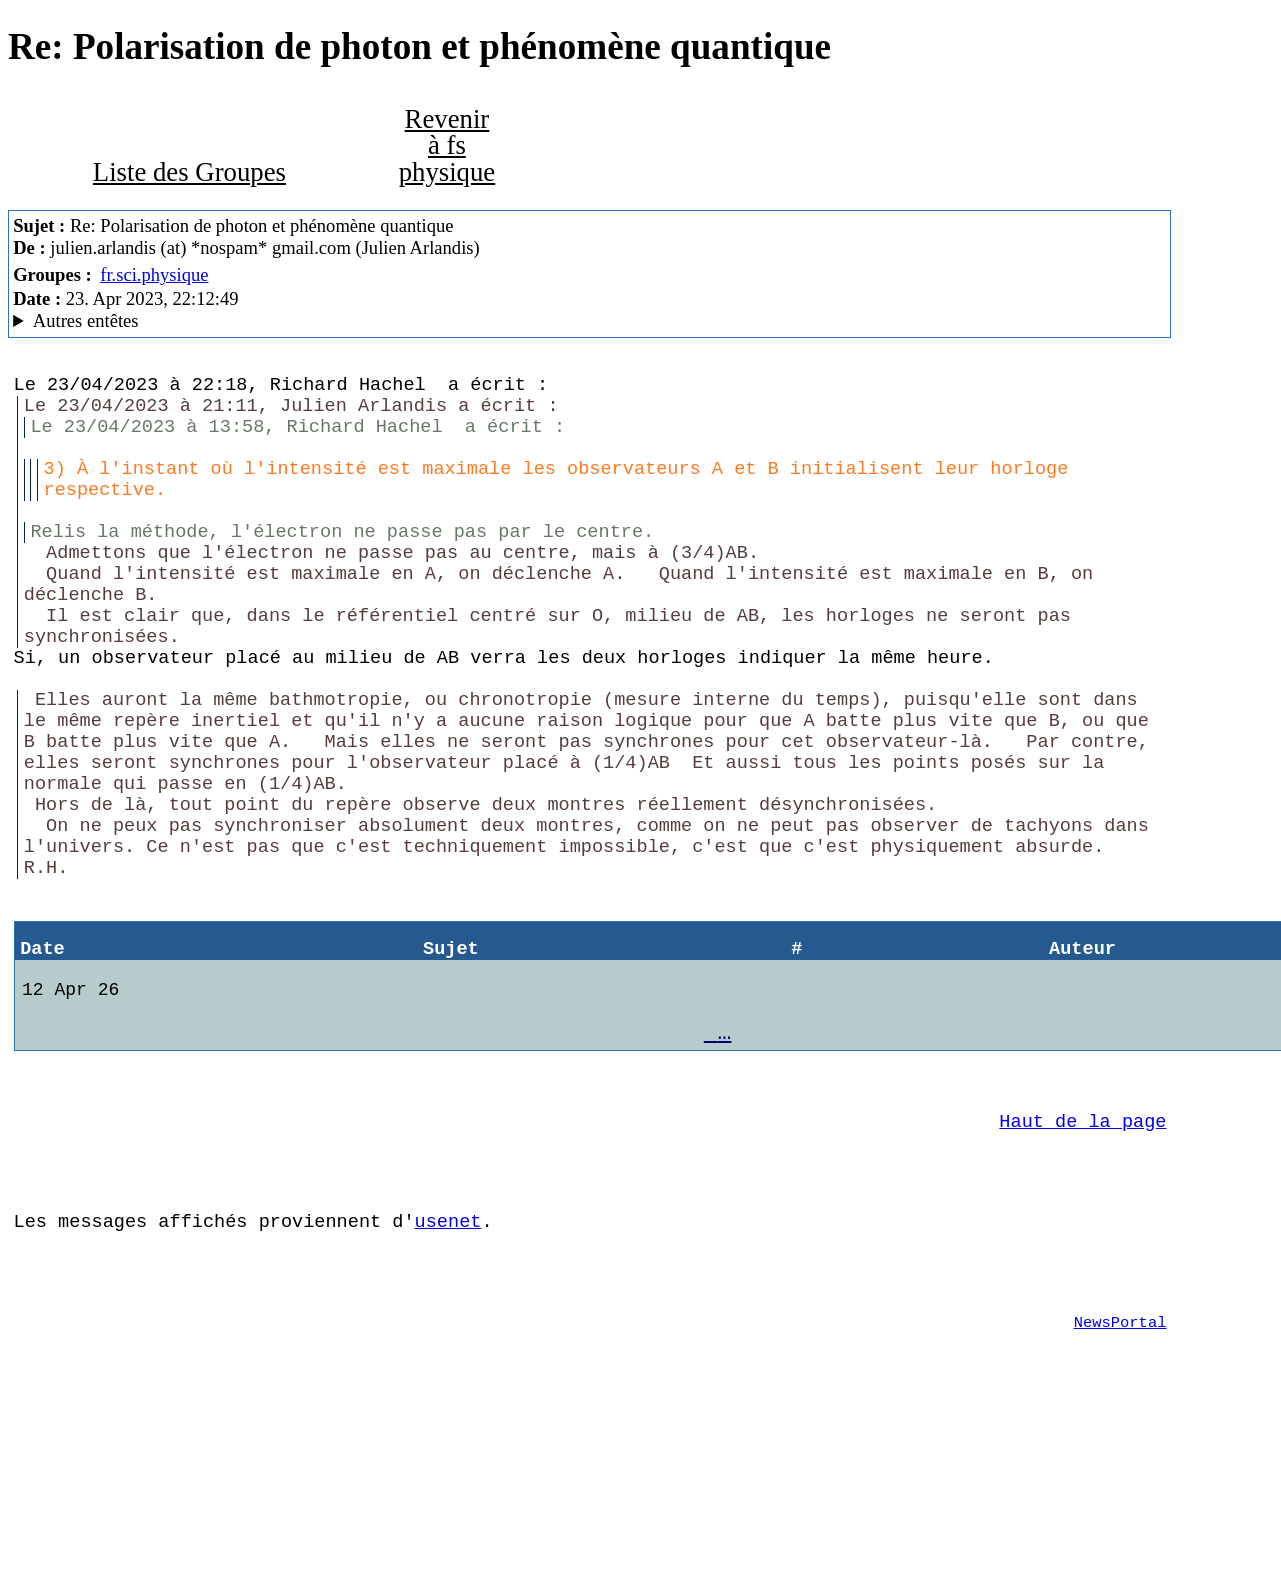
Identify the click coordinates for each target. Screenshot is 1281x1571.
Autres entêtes (86, 320)
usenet (448, 1358)
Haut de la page (1082, 1246)
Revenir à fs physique (447, 145)
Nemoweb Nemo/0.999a (589, 321)
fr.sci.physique (154, 274)
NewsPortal (1120, 1472)
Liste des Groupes (189, 172)
